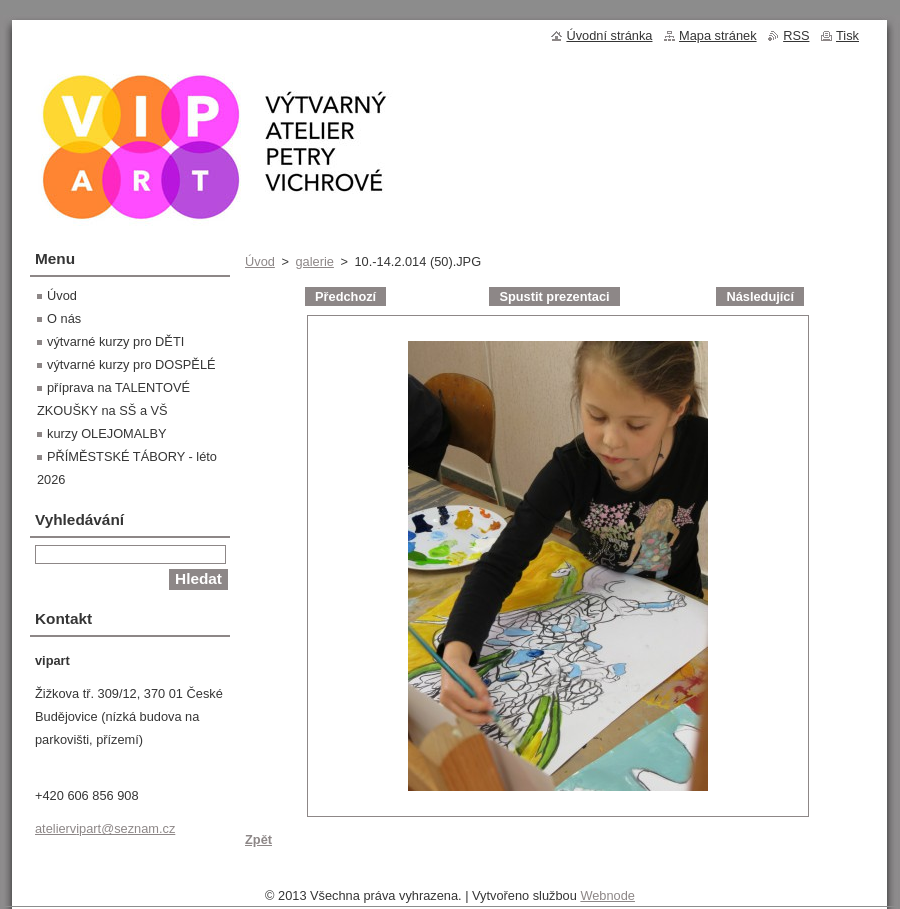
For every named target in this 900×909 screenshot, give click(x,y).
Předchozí (345, 296)
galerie (314, 261)
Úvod (260, 261)
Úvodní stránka (609, 35)
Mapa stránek (718, 35)
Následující (760, 296)
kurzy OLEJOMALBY (106, 433)
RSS (796, 35)
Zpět (258, 839)
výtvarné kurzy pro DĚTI (115, 341)
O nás (64, 318)
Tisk (847, 35)
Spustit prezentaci (554, 296)
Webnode (607, 895)
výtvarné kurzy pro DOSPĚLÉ (131, 364)
